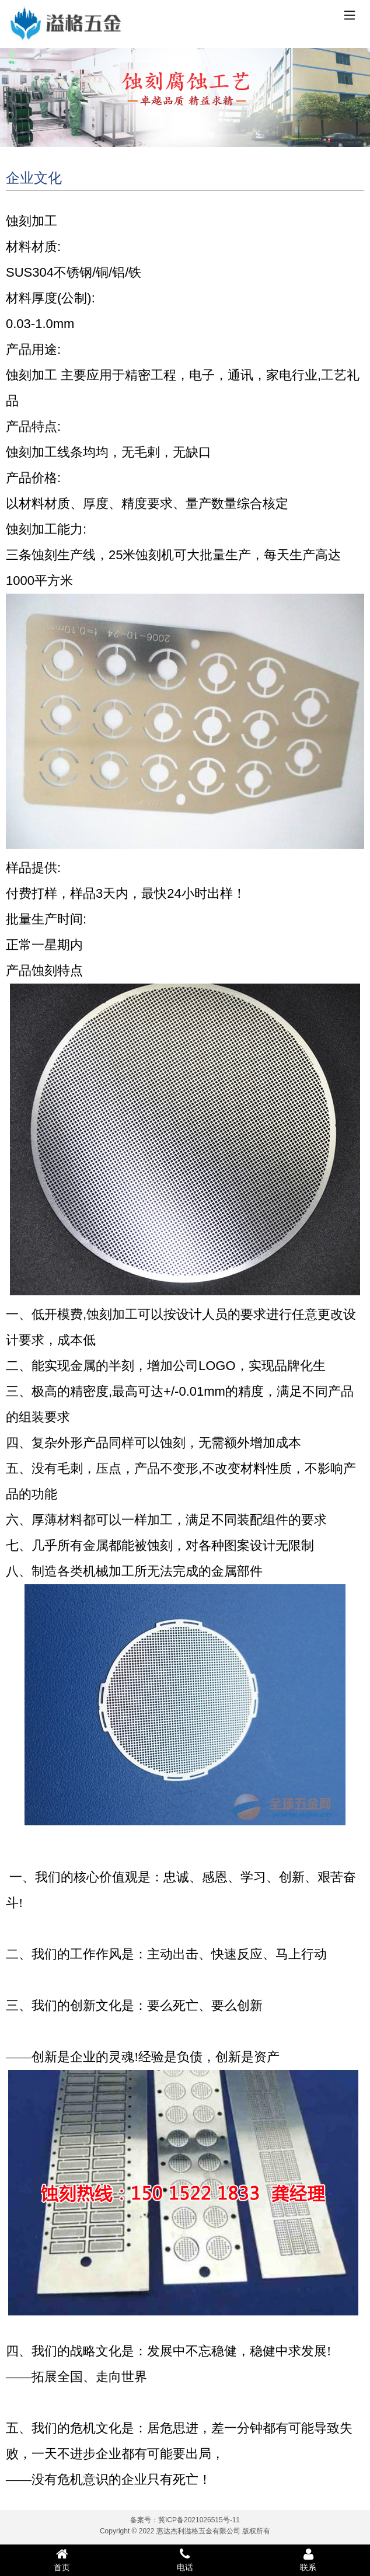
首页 (61, 2559)
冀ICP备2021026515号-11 (199, 2520)
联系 (308, 2559)
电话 (184, 2559)
